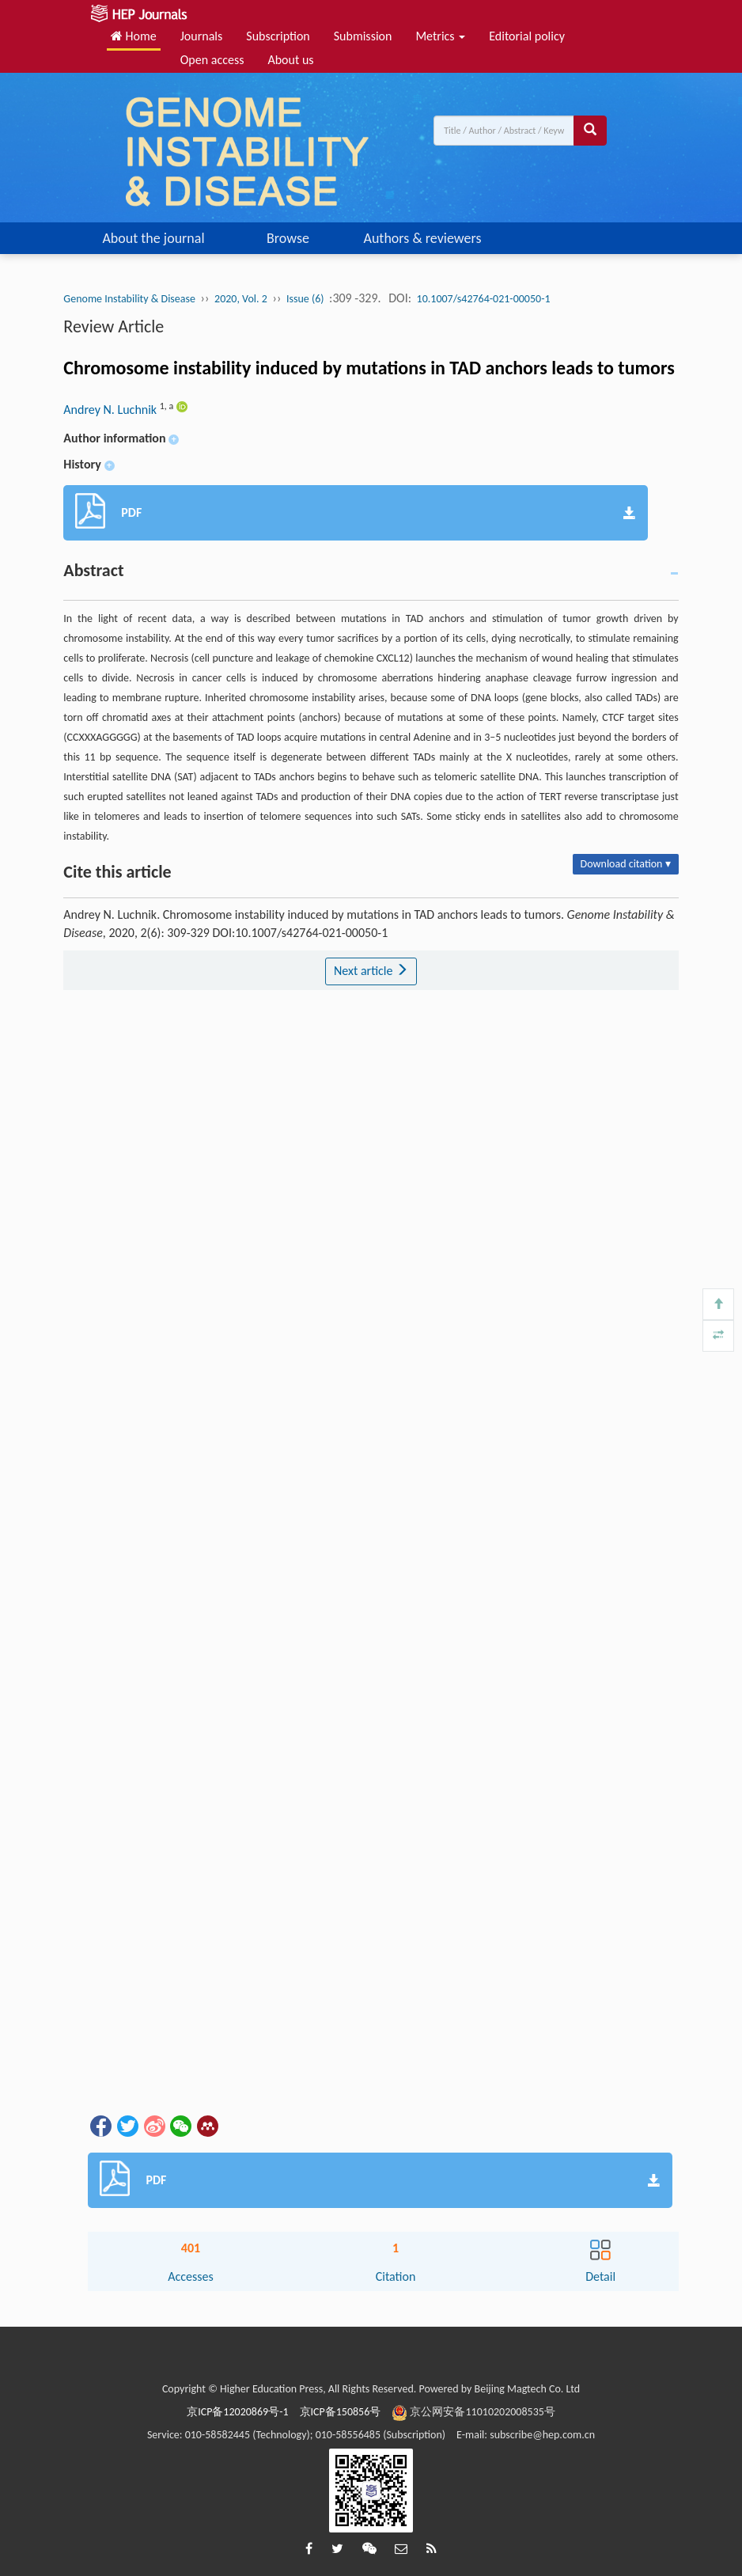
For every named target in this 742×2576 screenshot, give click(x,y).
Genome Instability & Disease (129, 298)
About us (290, 59)
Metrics (440, 36)
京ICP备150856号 (340, 2412)
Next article (371, 970)
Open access (212, 59)
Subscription (277, 36)
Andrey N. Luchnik (111, 409)
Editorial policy (527, 36)
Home (134, 36)
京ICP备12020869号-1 (237, 2412)
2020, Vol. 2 (240, 298)
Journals (201, 36)
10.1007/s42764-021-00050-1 (484, 298)
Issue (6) (305, 298)
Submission (363, 36)
